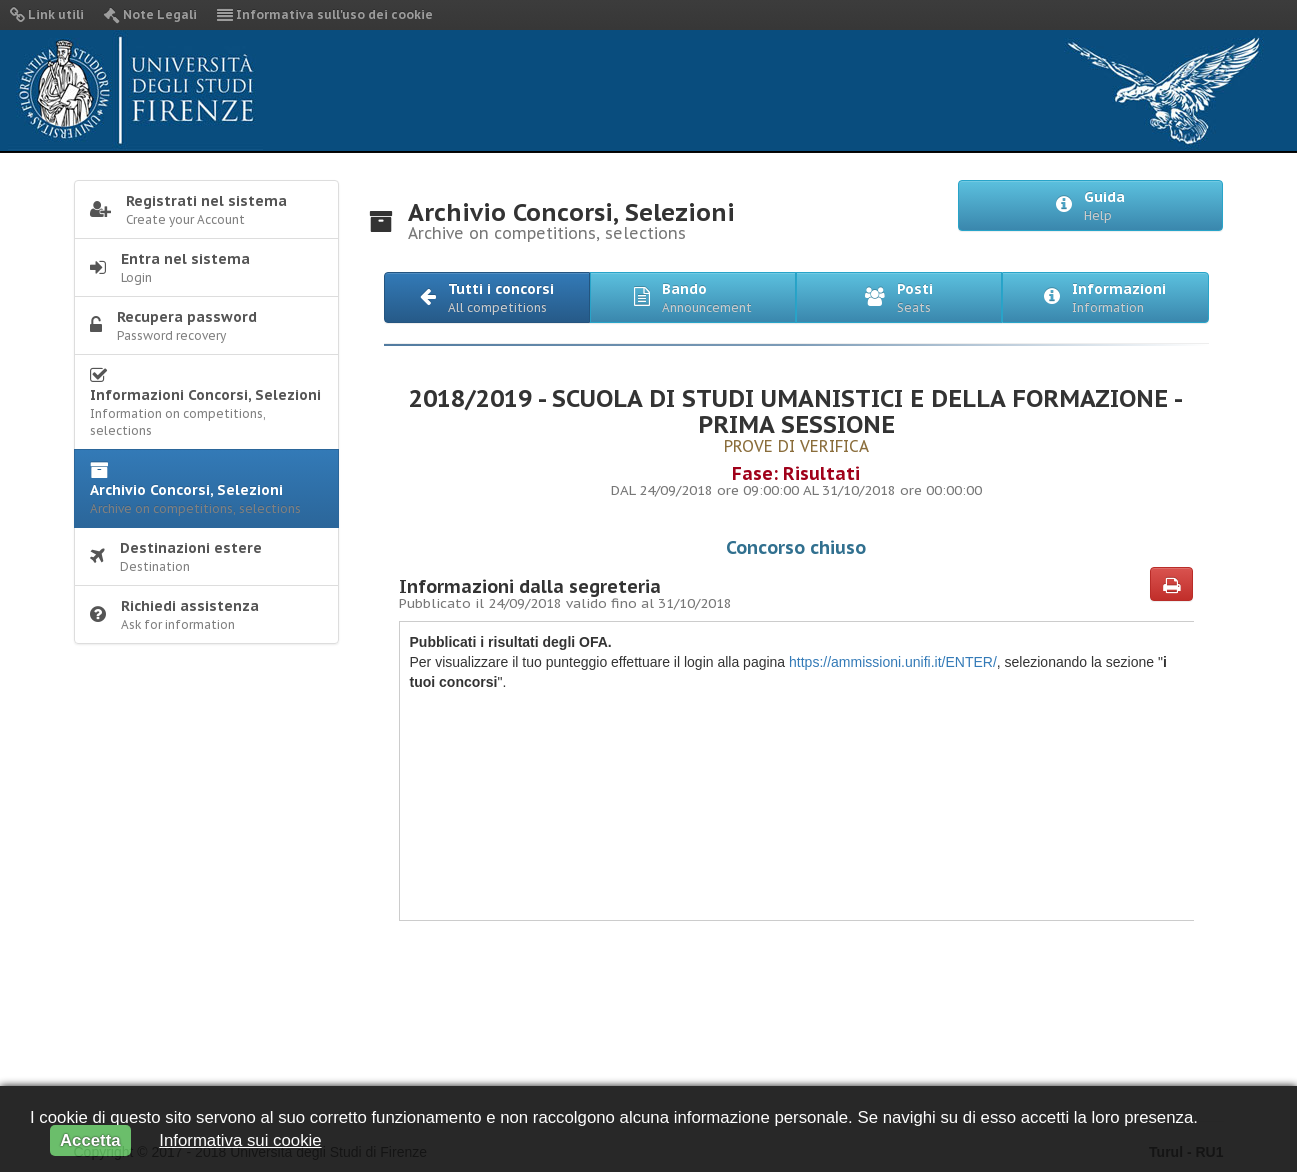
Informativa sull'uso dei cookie (325, 14)
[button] (487, 297)
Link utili (47, 14)
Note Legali (150, 14)
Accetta (90, 1140)
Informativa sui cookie (240, 1140)
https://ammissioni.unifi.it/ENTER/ (891, 662)
